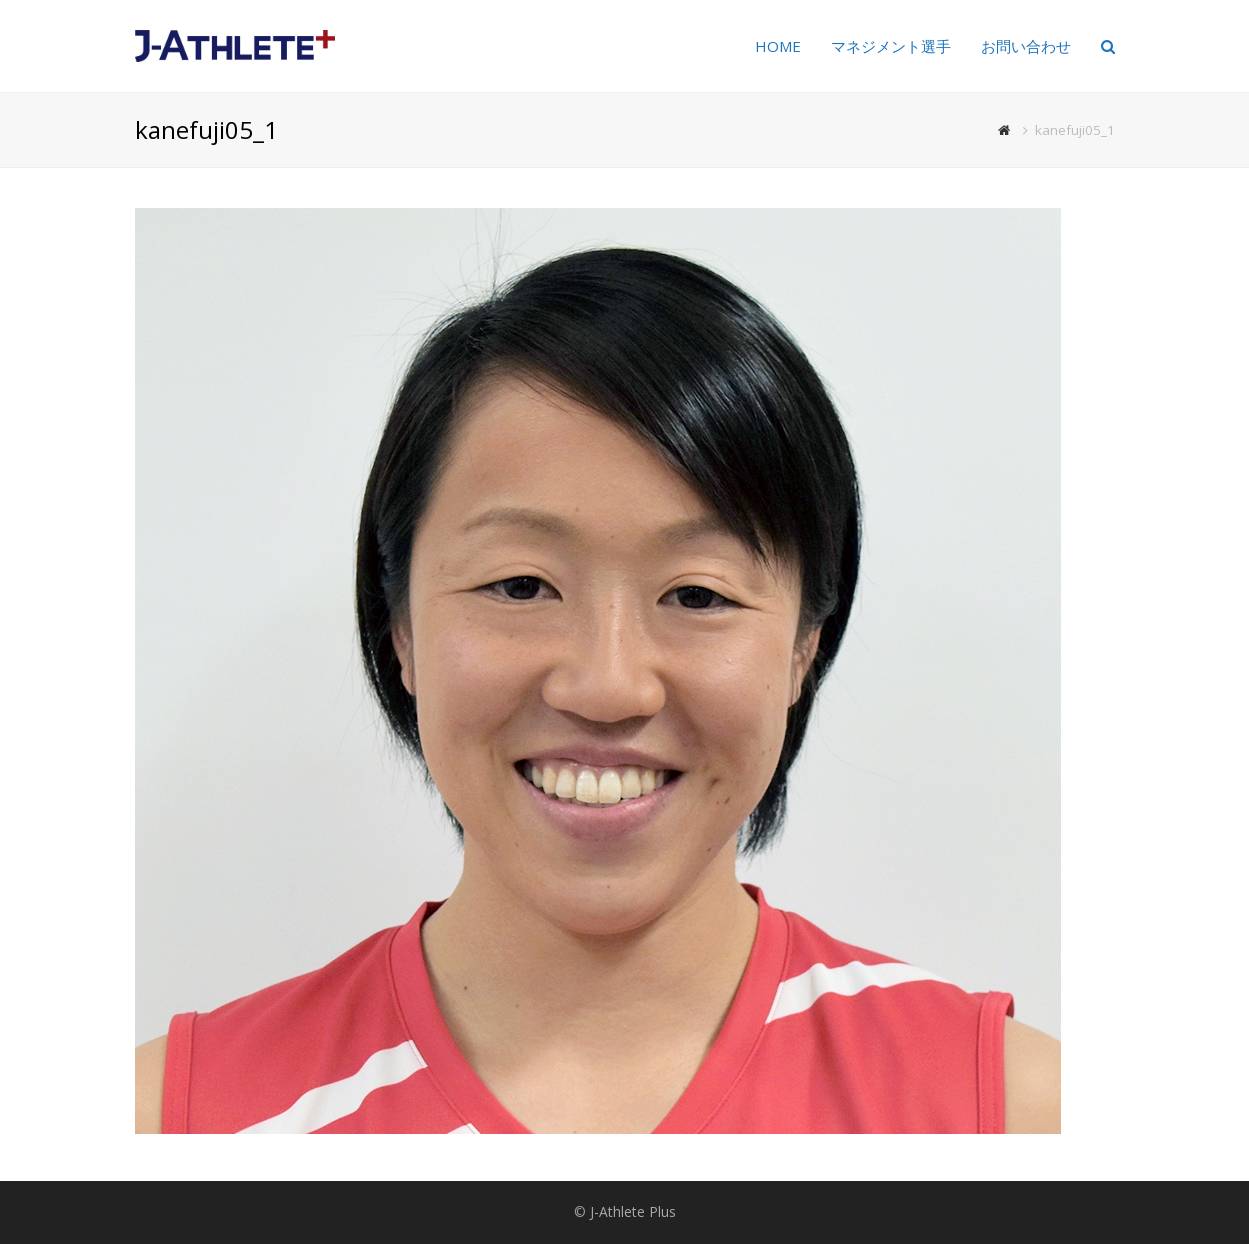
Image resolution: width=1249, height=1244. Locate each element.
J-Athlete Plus (633, 1211)
